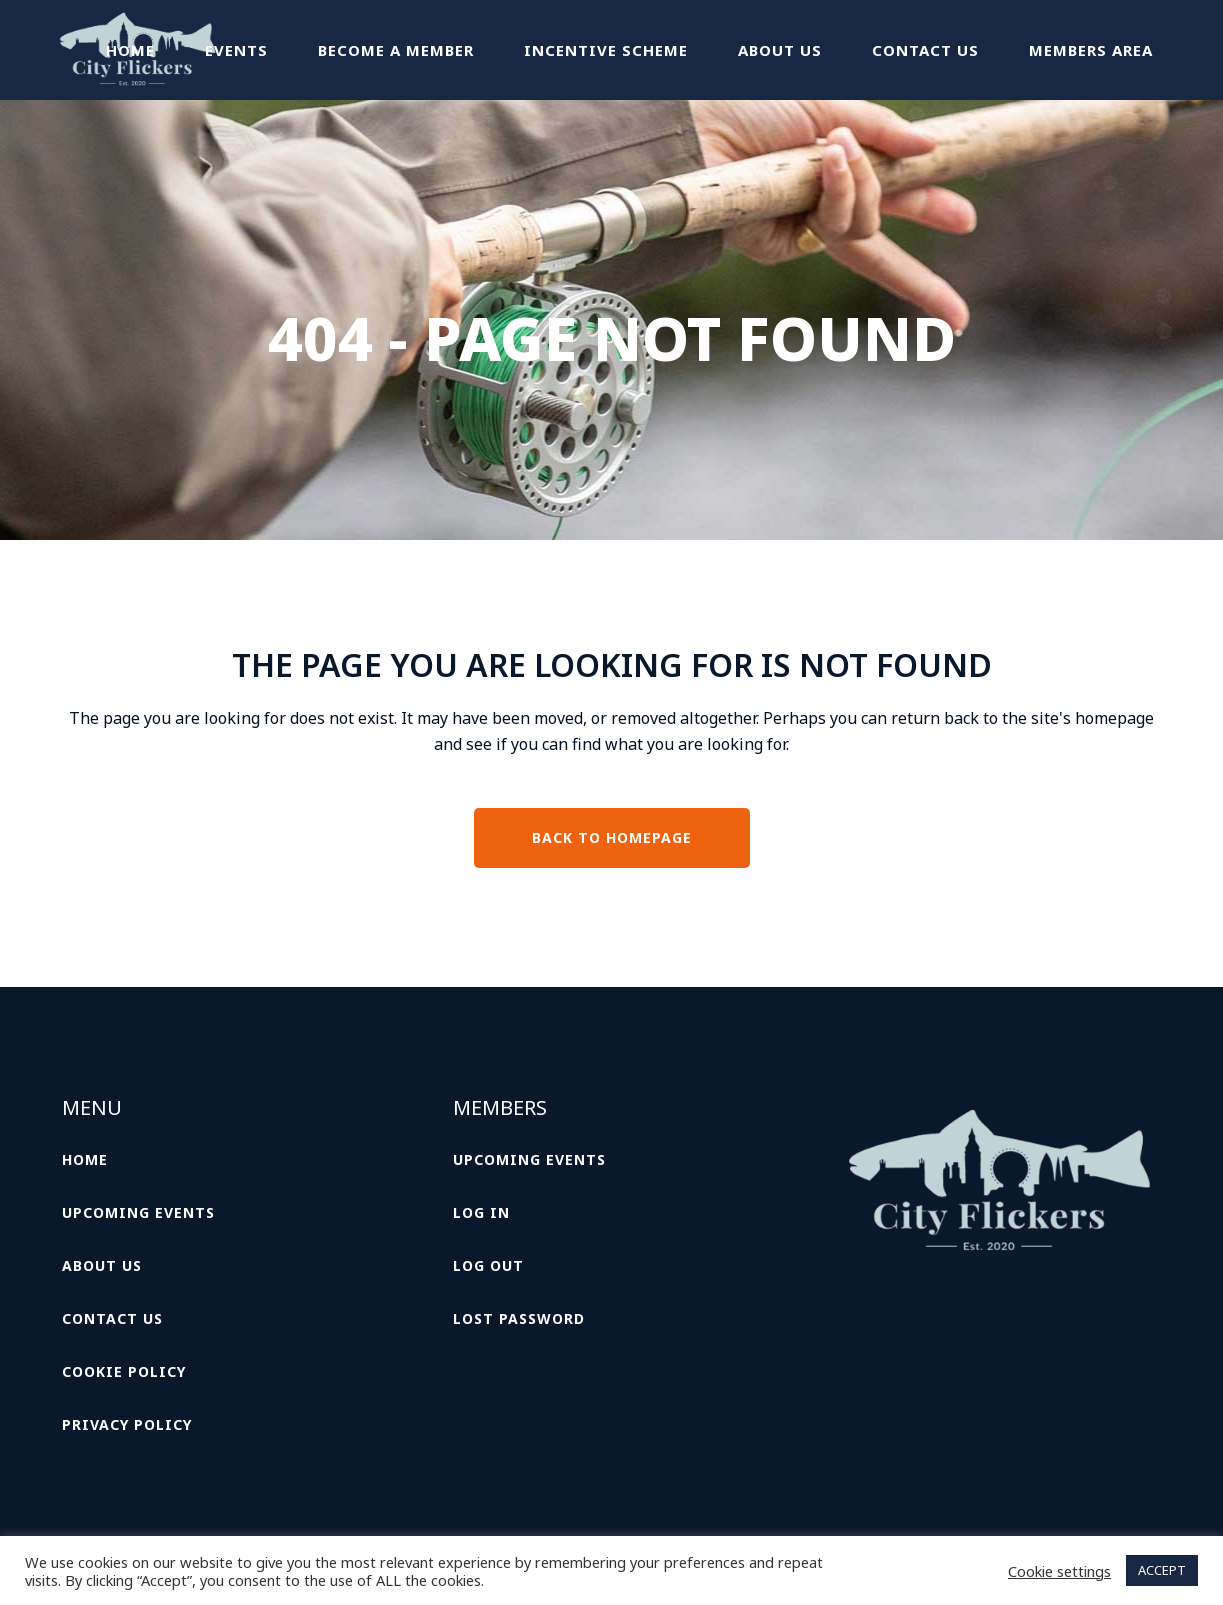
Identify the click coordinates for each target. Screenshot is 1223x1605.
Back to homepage (612, 837)
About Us (102, 1265)
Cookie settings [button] (1059, 1571)
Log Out (488, 1265)
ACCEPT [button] (1162, 1570)
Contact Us (112, 1318)
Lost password (519, 1318)
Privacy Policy (127, 1424)
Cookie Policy (124, 1371)
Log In (481, 1212)
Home (85, 1159)
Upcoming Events (138, 1212)
